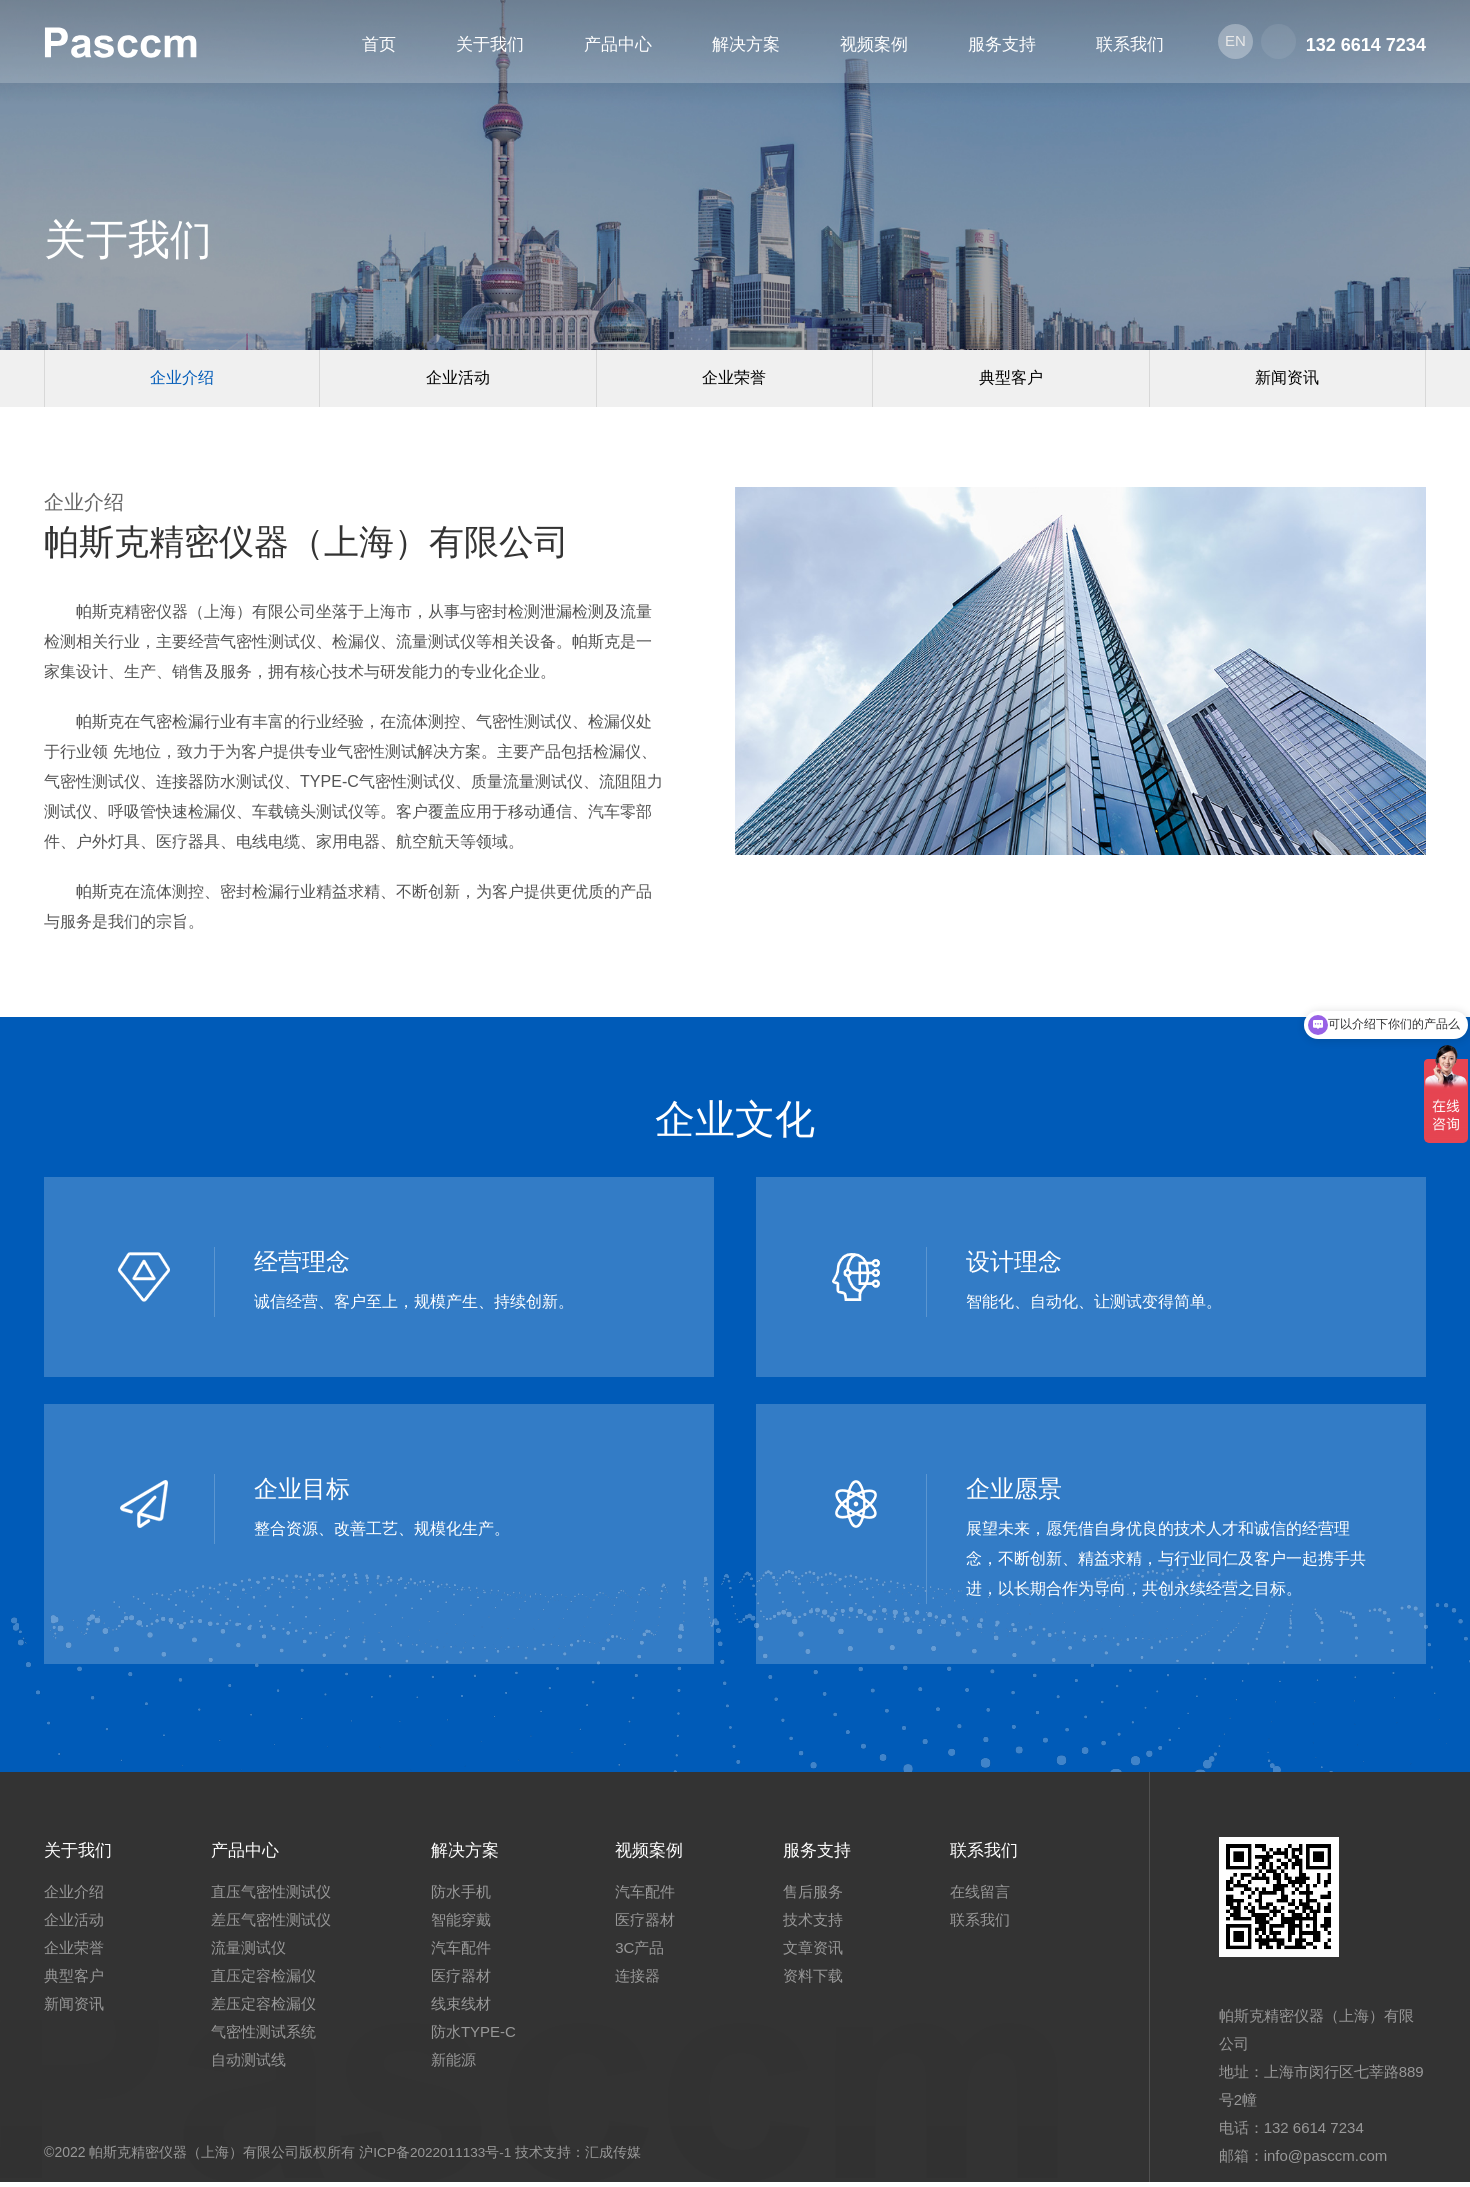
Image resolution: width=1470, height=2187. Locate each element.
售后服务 (821, 1896)
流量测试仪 (252, 1952)
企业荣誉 (734, 380)
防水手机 (465, 1896)
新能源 (457, 2064)
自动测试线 (252, 2064)
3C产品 (643, 1952)
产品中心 (251, 1854)
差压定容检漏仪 (267, 2008)
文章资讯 (821, 1952)
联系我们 (998, 1854)
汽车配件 (465, 1952)
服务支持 (827, 1854)
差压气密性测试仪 (275, 1924)
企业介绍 (182, 380)
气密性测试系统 (267, 2036)
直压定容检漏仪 (267, 1980)
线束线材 (465, 2008)
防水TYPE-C (477, 2036)
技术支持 (821, 1924)
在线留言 (992, 1896)
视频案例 (655, 1854)
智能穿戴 (465, 1924)
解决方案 (471, 1854)
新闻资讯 (1287, 380)
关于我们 (80, 1854)
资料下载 (821, 1980)
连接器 (641, 1980)
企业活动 (458, 380)
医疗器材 (465, 1980)
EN (1233, 44)
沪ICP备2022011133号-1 (437, 2157)
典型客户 (1011, 380)
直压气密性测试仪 (275, 1896)
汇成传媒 (617, 2157)
